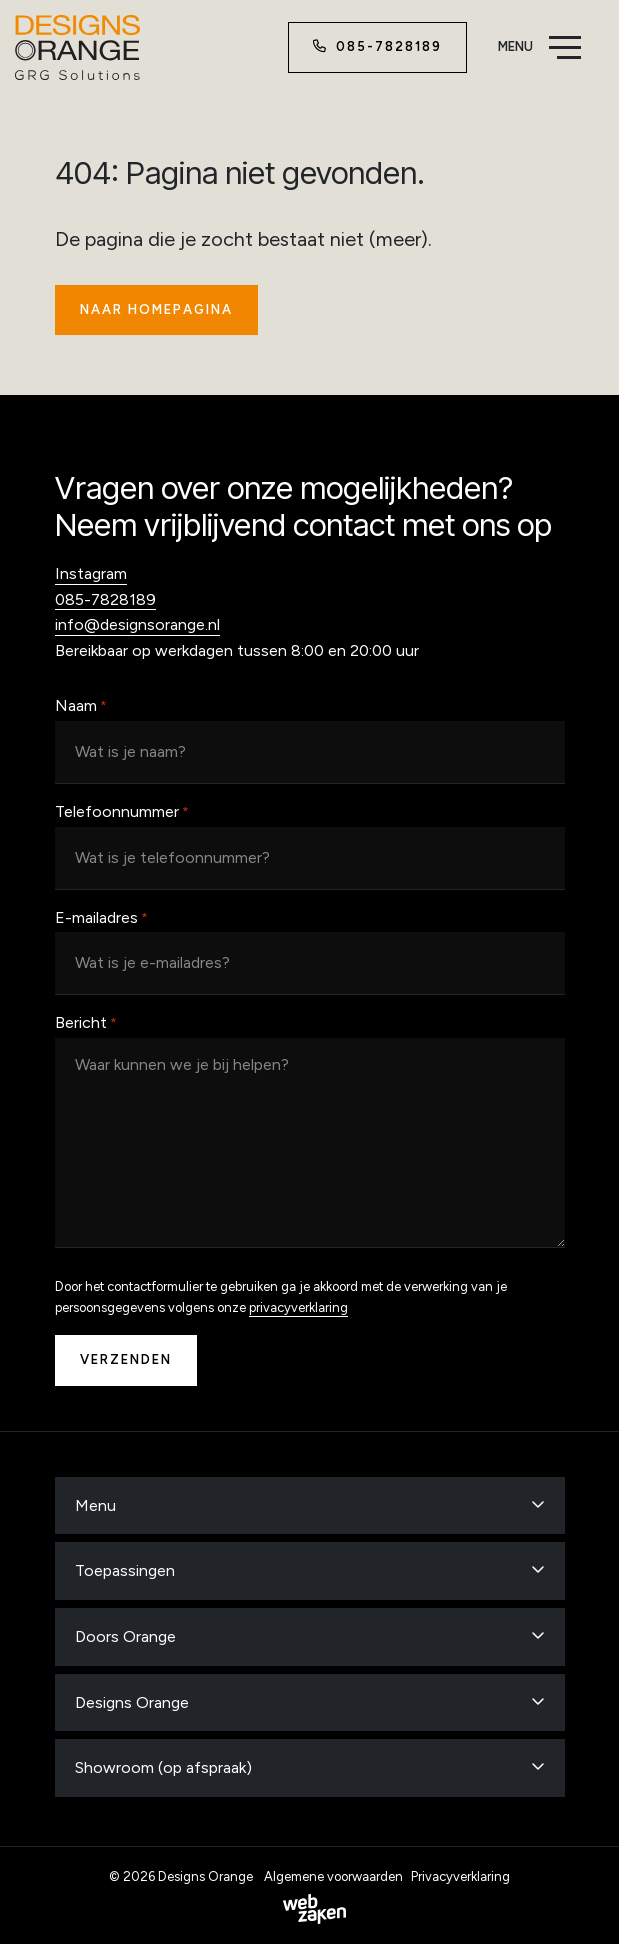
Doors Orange (125, 1636)
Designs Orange (132, 1702)
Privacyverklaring (460, 1876)
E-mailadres (101, 919)
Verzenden (126, 1359)
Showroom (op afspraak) (163, 1767)
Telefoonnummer (122, 813)
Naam (81, 707)
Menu (95, 1505)
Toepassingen (125, 1570)
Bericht (86, 1024)
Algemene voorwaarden (333, 1876)
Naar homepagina (156, 309)
